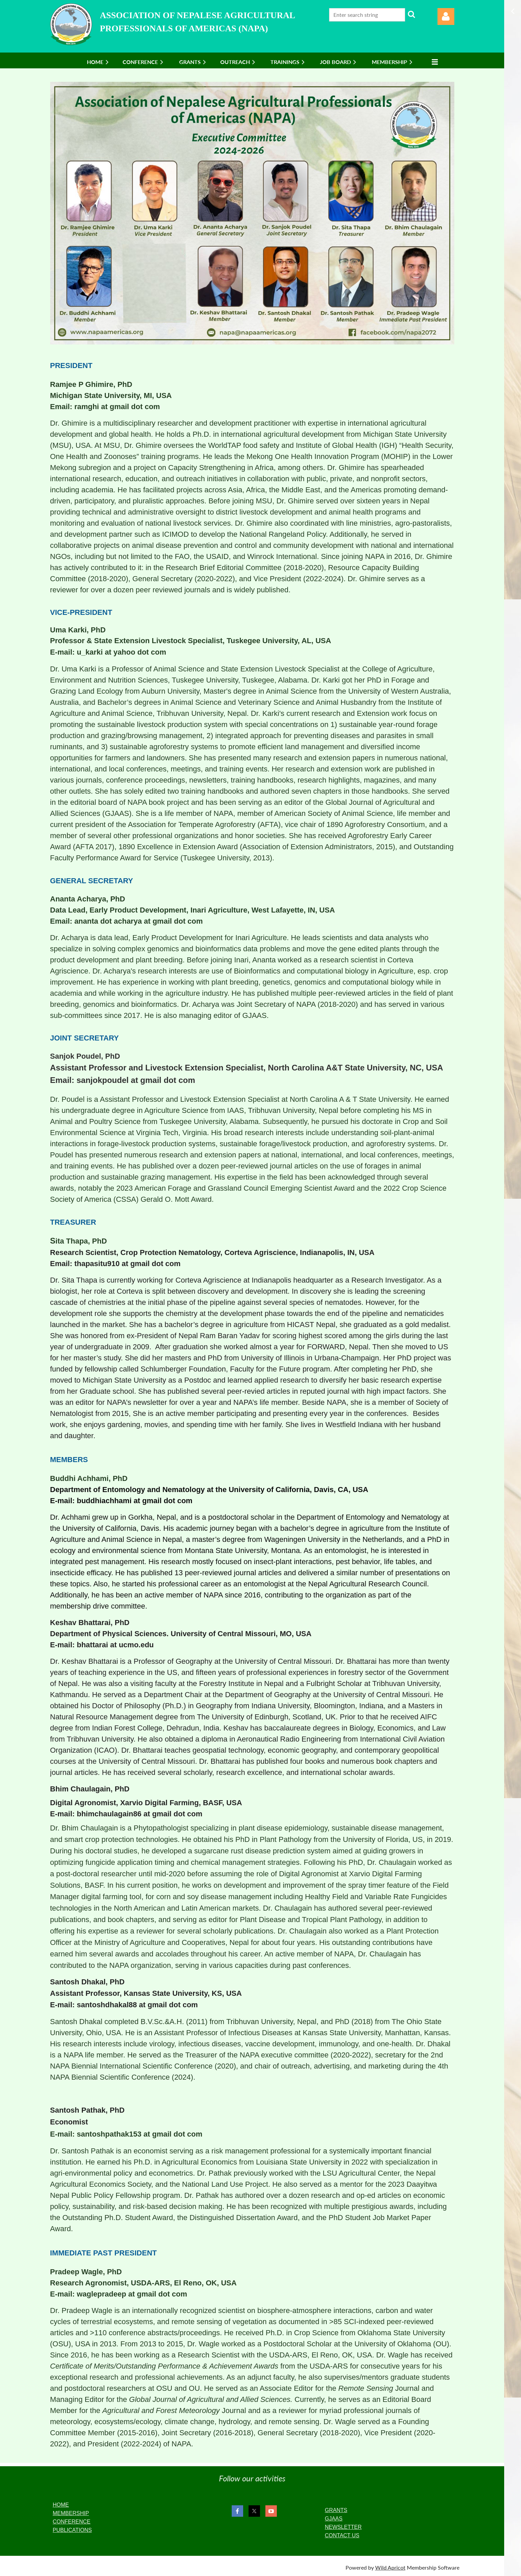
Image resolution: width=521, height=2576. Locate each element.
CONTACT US (342, 2535)
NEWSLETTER (343, 2527)
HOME (61, 2505)
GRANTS (336, 2510)
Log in (445, 16)
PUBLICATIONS (72, 2530)
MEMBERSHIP (71, 2513)
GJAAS (333, 2518)
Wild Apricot (390, 2567)
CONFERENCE (72, 2521)
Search (411, 14)
